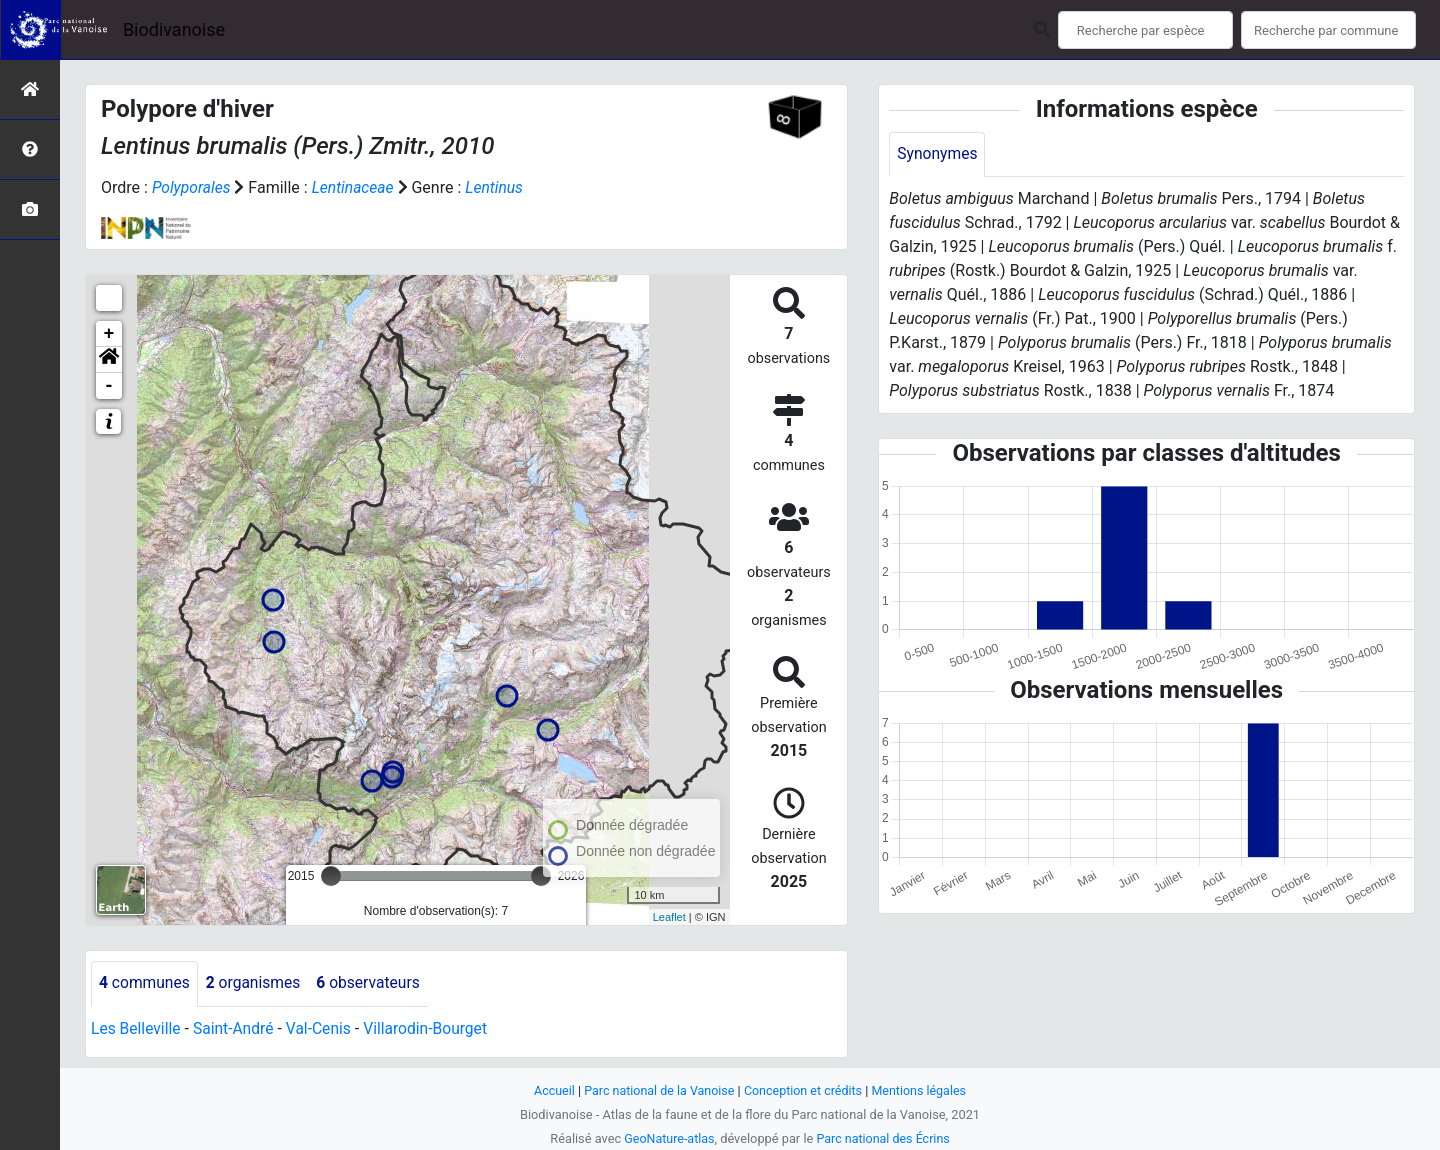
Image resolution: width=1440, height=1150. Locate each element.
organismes (256, 983)
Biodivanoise (174, 29)
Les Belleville (137, 1028)
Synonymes (938, 154)
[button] (109, 360)
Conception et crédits (804, 1090)
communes (145, 983)
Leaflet (669, 916)
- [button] (109, 386)
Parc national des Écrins (884, 1138)
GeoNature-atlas (667, 1138)
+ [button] (109, 334)
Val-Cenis (323, 1028)
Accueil (550, 1090)
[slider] (331, 876)
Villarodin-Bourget (432, 1028)
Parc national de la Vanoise (657, 1090)
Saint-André (236, 1028)
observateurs (374, 983)
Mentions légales (922, 1090)
